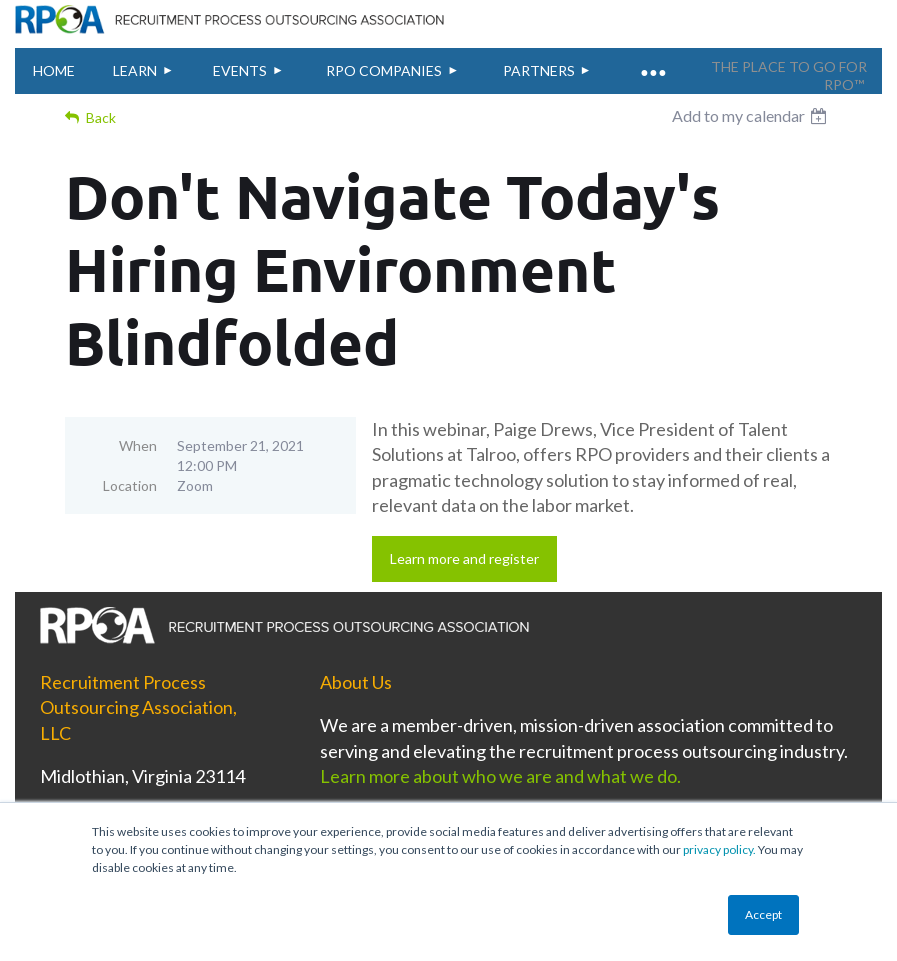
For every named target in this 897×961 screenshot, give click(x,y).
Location (130, 485)
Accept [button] (763, 914)
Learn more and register (464, 558)
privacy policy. (719, 849)
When (138, 445)
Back (101, 117)
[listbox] (752, 116)
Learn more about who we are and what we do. (502, 776)
